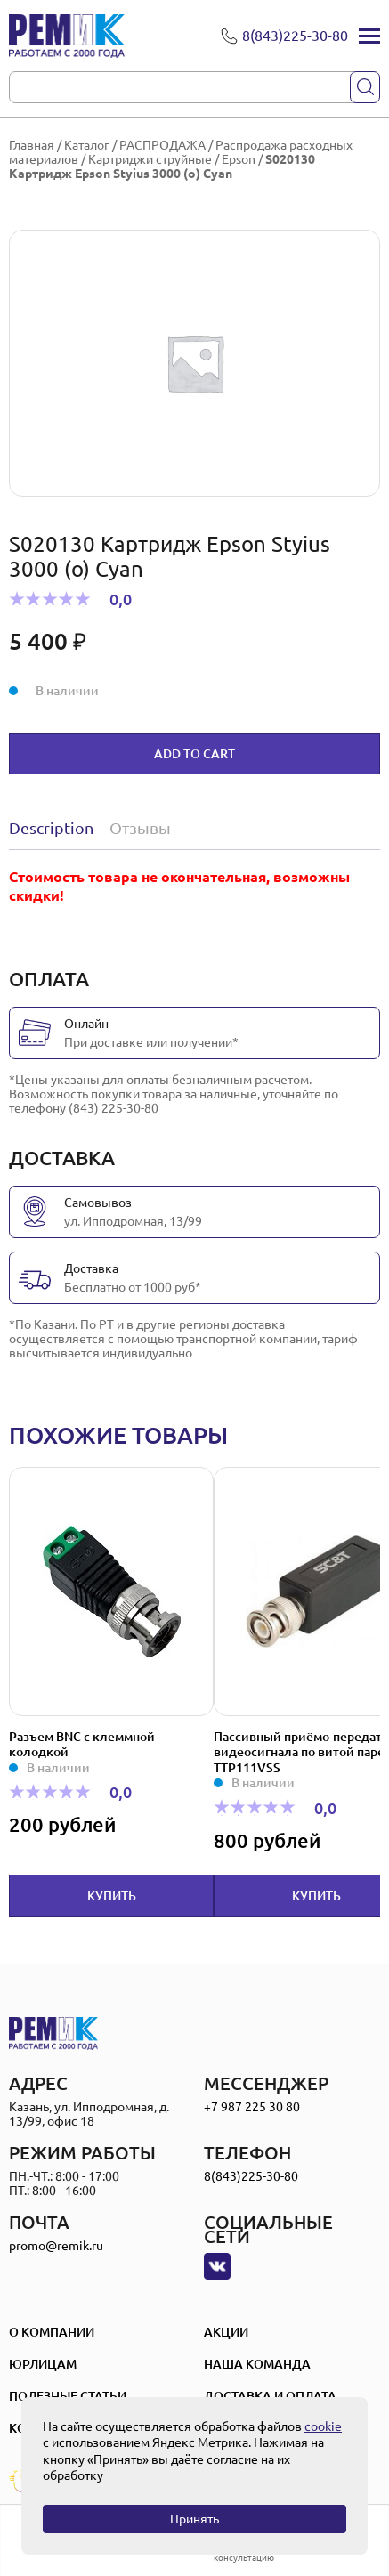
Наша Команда (257, 2364)
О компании (51, 2332)
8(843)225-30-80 (251, 2176)
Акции (226, 2332)
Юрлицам (43, 2364)
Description (51, 828)
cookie (323, 2426)
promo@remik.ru (56, 2246)
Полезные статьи (67, 2396)
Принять (194, 2519)
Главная (31, 145)
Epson (238, 159)
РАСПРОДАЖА (162, 145)
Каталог (86, 145)
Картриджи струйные (150, 159)
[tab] (55, 828)
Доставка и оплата (270, 2396)
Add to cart (194, 754)
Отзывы (140, 828)
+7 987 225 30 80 (252, 2107)
